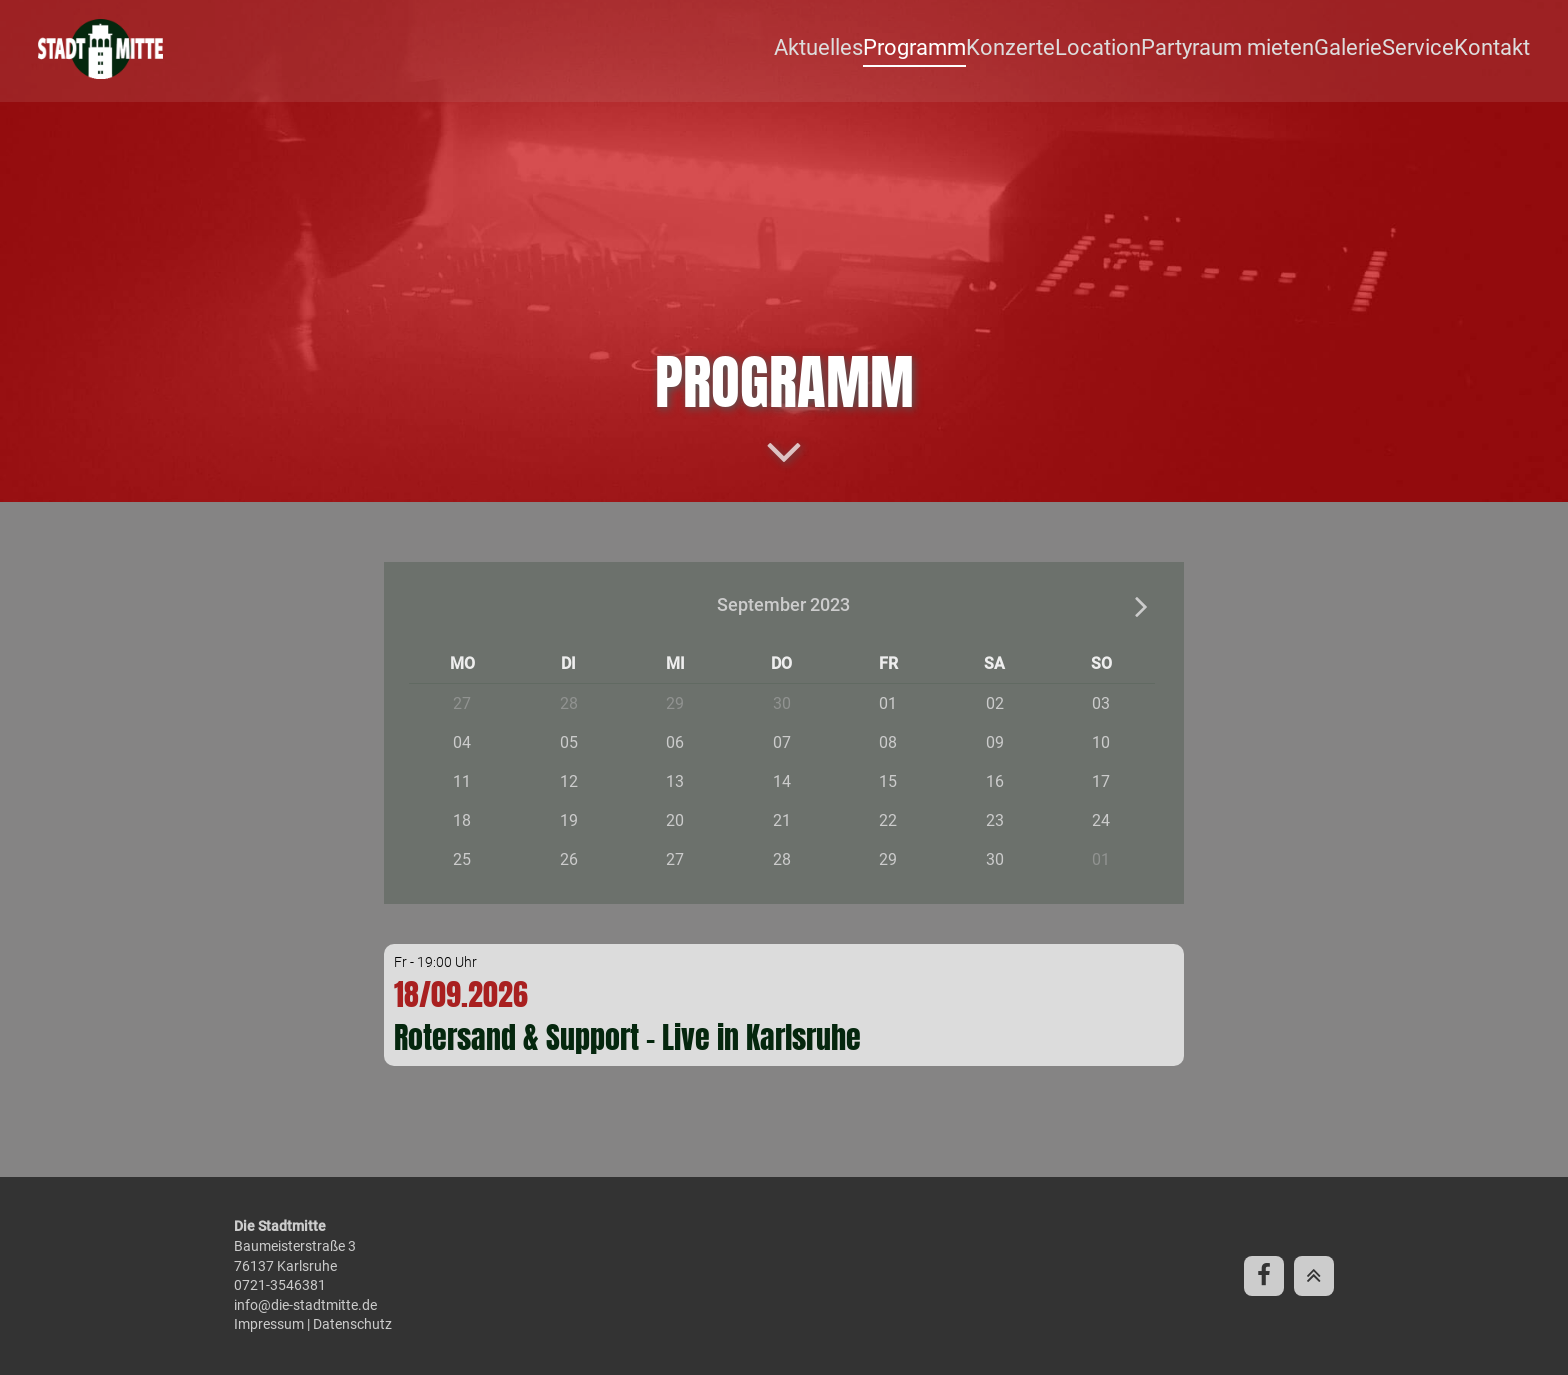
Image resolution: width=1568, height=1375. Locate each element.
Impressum (269, 1324)
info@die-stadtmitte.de (305, 1305)
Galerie (1355, 49)
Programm (951, 49)
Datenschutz (352, 1324)
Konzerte (1042, 49)
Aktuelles (860, 49)
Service (1424, 49)
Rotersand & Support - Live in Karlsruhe (627, 1038)
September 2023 (783, 606)
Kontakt (1497, 49)
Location (1124, 49)
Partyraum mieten (1243, 49)
